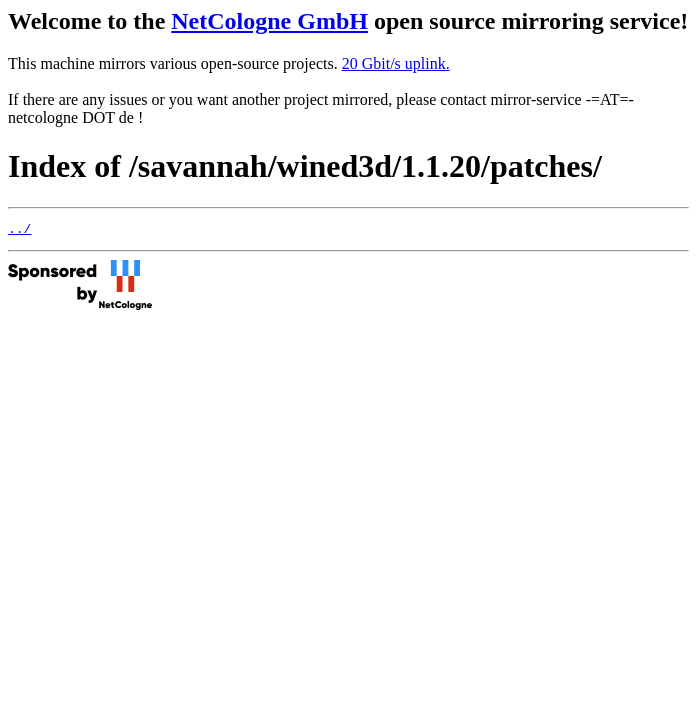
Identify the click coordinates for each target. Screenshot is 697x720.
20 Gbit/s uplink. (396, 63)
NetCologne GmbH (269, 21)
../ (19, 231)
